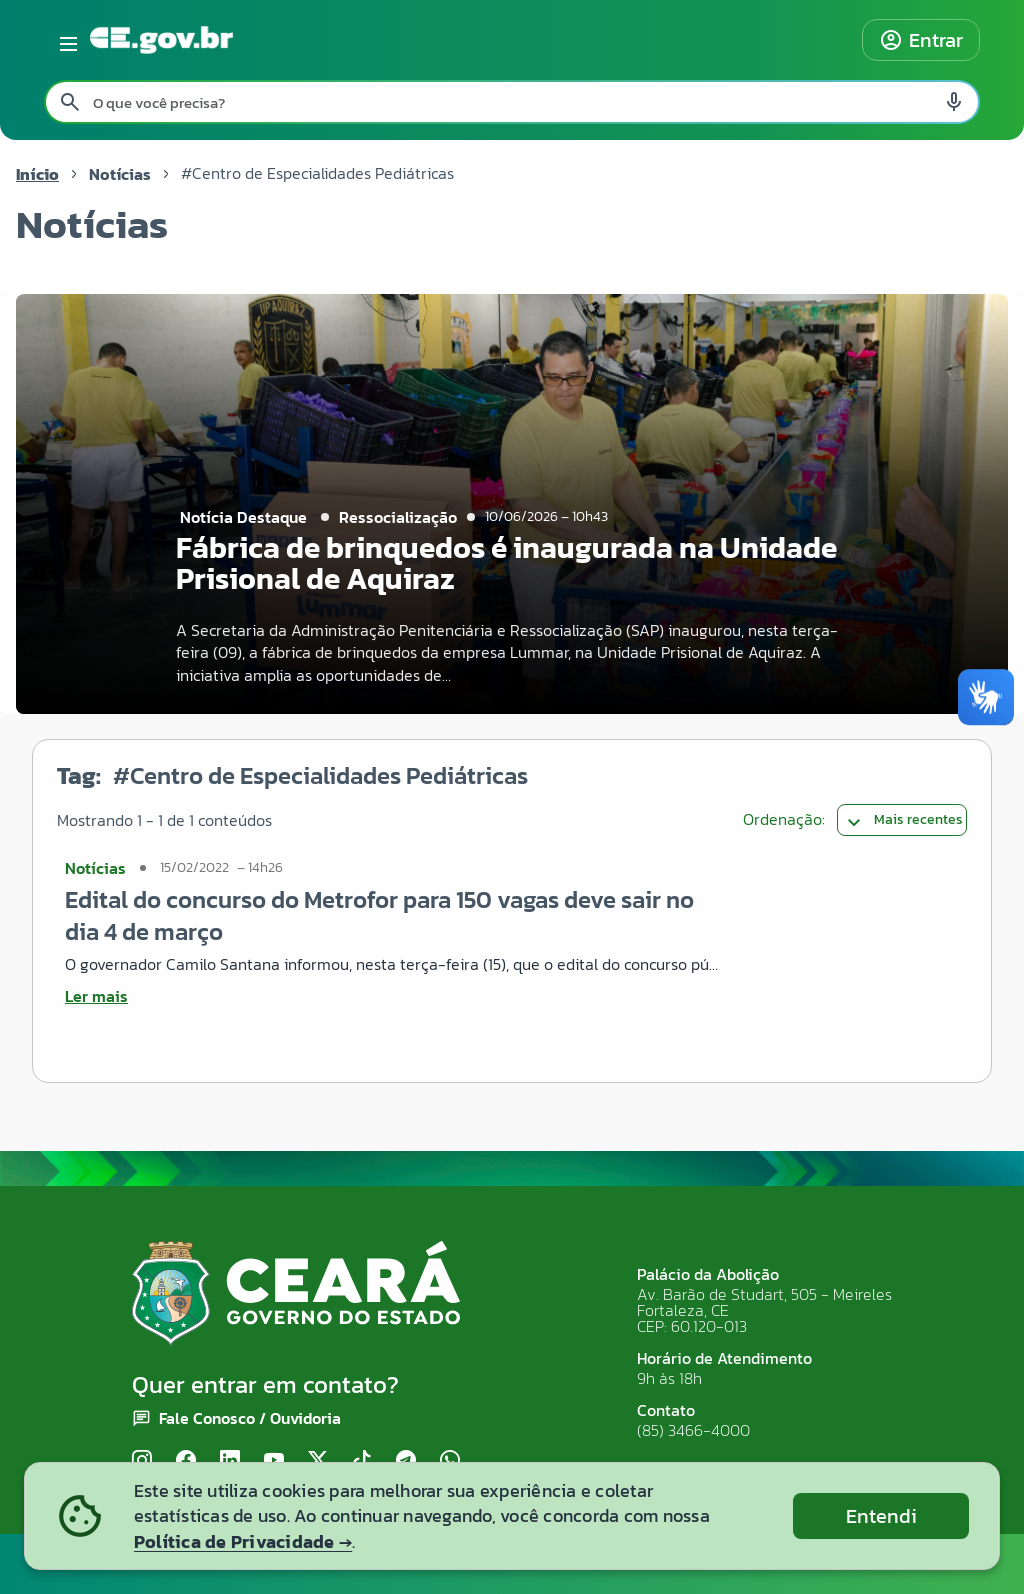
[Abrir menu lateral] (65, 40)
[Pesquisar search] (70, 102)
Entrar (921, 40)
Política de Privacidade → (243, 1541)
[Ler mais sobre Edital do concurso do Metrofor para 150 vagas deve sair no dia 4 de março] (392, 996)
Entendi (881, 1516)
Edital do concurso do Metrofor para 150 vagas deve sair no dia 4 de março (379, 915)
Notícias (120, 174)
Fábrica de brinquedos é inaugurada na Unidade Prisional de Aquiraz (506, 563)
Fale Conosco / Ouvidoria (250, 1418)
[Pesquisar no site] (512, 102)
